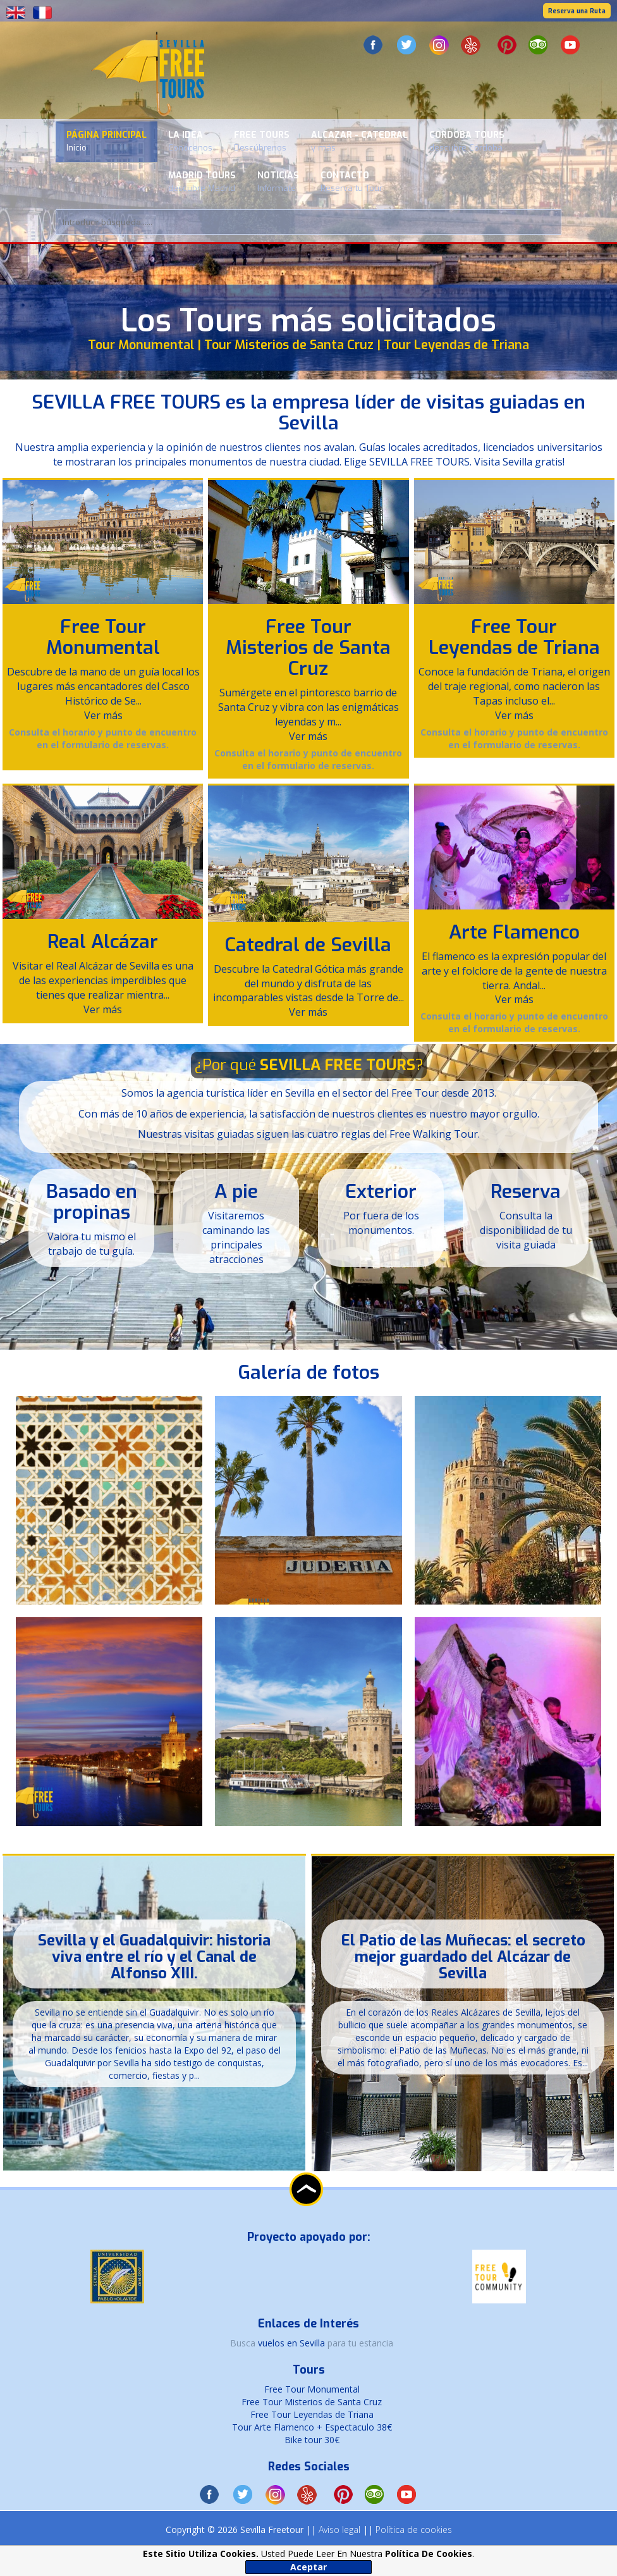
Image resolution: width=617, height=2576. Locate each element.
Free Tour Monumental (103, 637)
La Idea (190, 141)
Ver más (103, 715)
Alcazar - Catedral (359, 141)
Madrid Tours (202, 181)
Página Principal (106, 141)
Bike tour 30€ (311, 2440)
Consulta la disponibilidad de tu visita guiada (526, 1230)
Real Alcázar (102, 941)
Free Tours (262, 141)
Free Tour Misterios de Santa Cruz (308, 647)
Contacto (351, 181)
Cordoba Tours (466, 141)
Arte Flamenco (514, 932)
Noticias (278, 181)
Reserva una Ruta (577, 11)
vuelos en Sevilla (292, 2343)
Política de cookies (414, 2530)
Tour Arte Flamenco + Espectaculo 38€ (312, 2427)
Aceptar (308, 2567)
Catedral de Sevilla (308, 945)
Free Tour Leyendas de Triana (514, 637)
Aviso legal (339, 2530)
